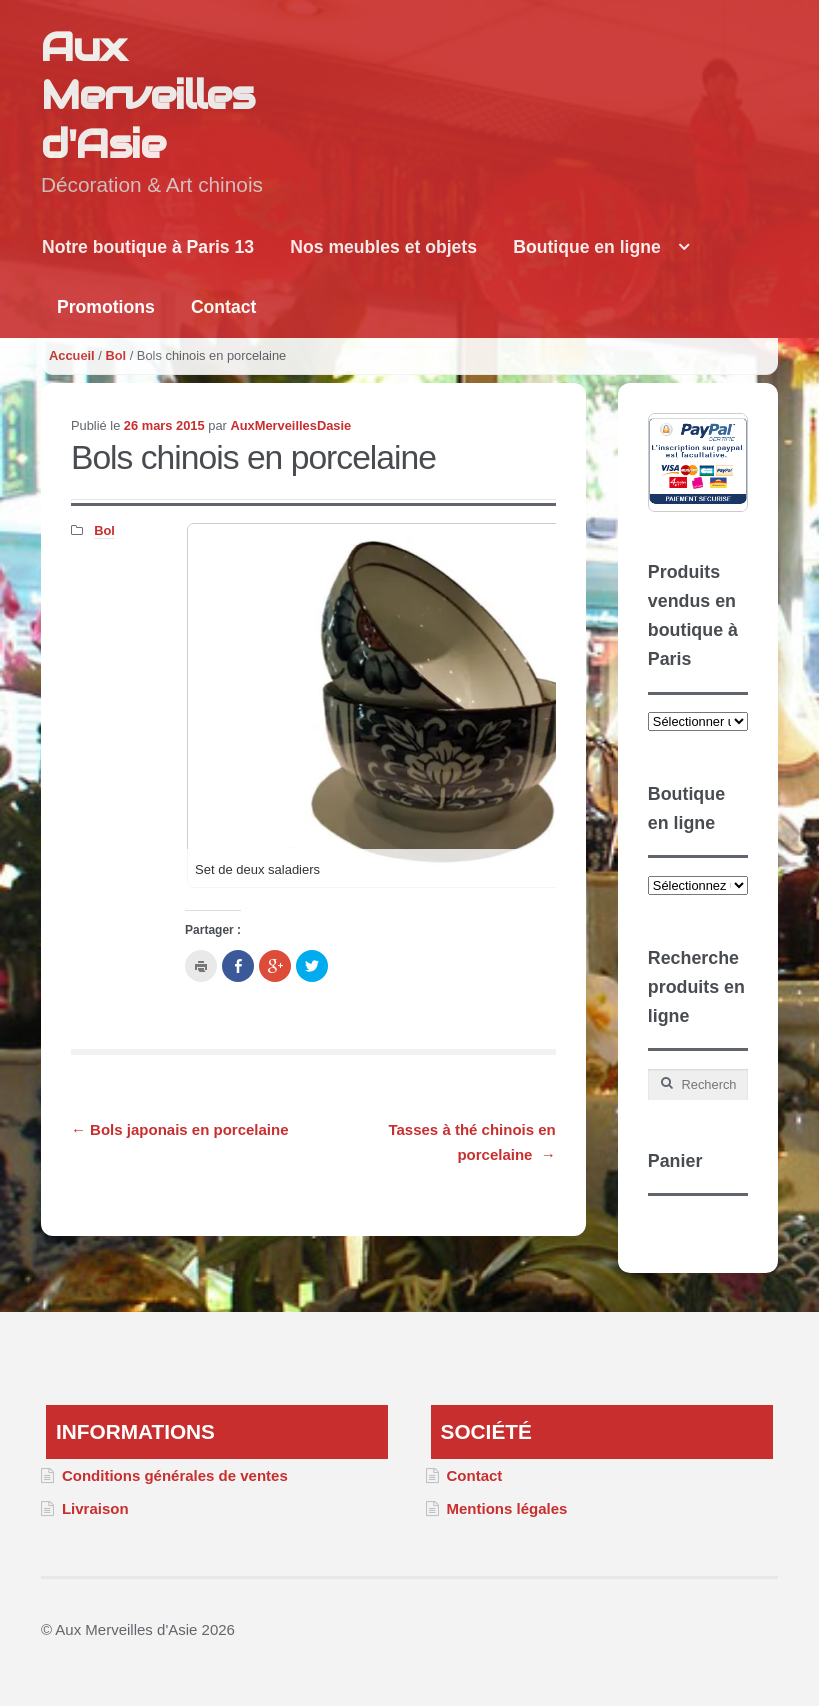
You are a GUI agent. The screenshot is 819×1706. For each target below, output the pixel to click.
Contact (224, 307)
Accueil (72, 355)
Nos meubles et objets (383, 247)
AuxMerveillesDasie (290, 425)
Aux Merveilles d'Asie (147, 95)
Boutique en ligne (587, 247)
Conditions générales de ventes (175, 1475)
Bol (115, 355)
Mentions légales (506, 1508)
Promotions (106, 307)
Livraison (95, 1508)
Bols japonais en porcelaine (180, 1129)
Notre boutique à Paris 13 (148, 247)
